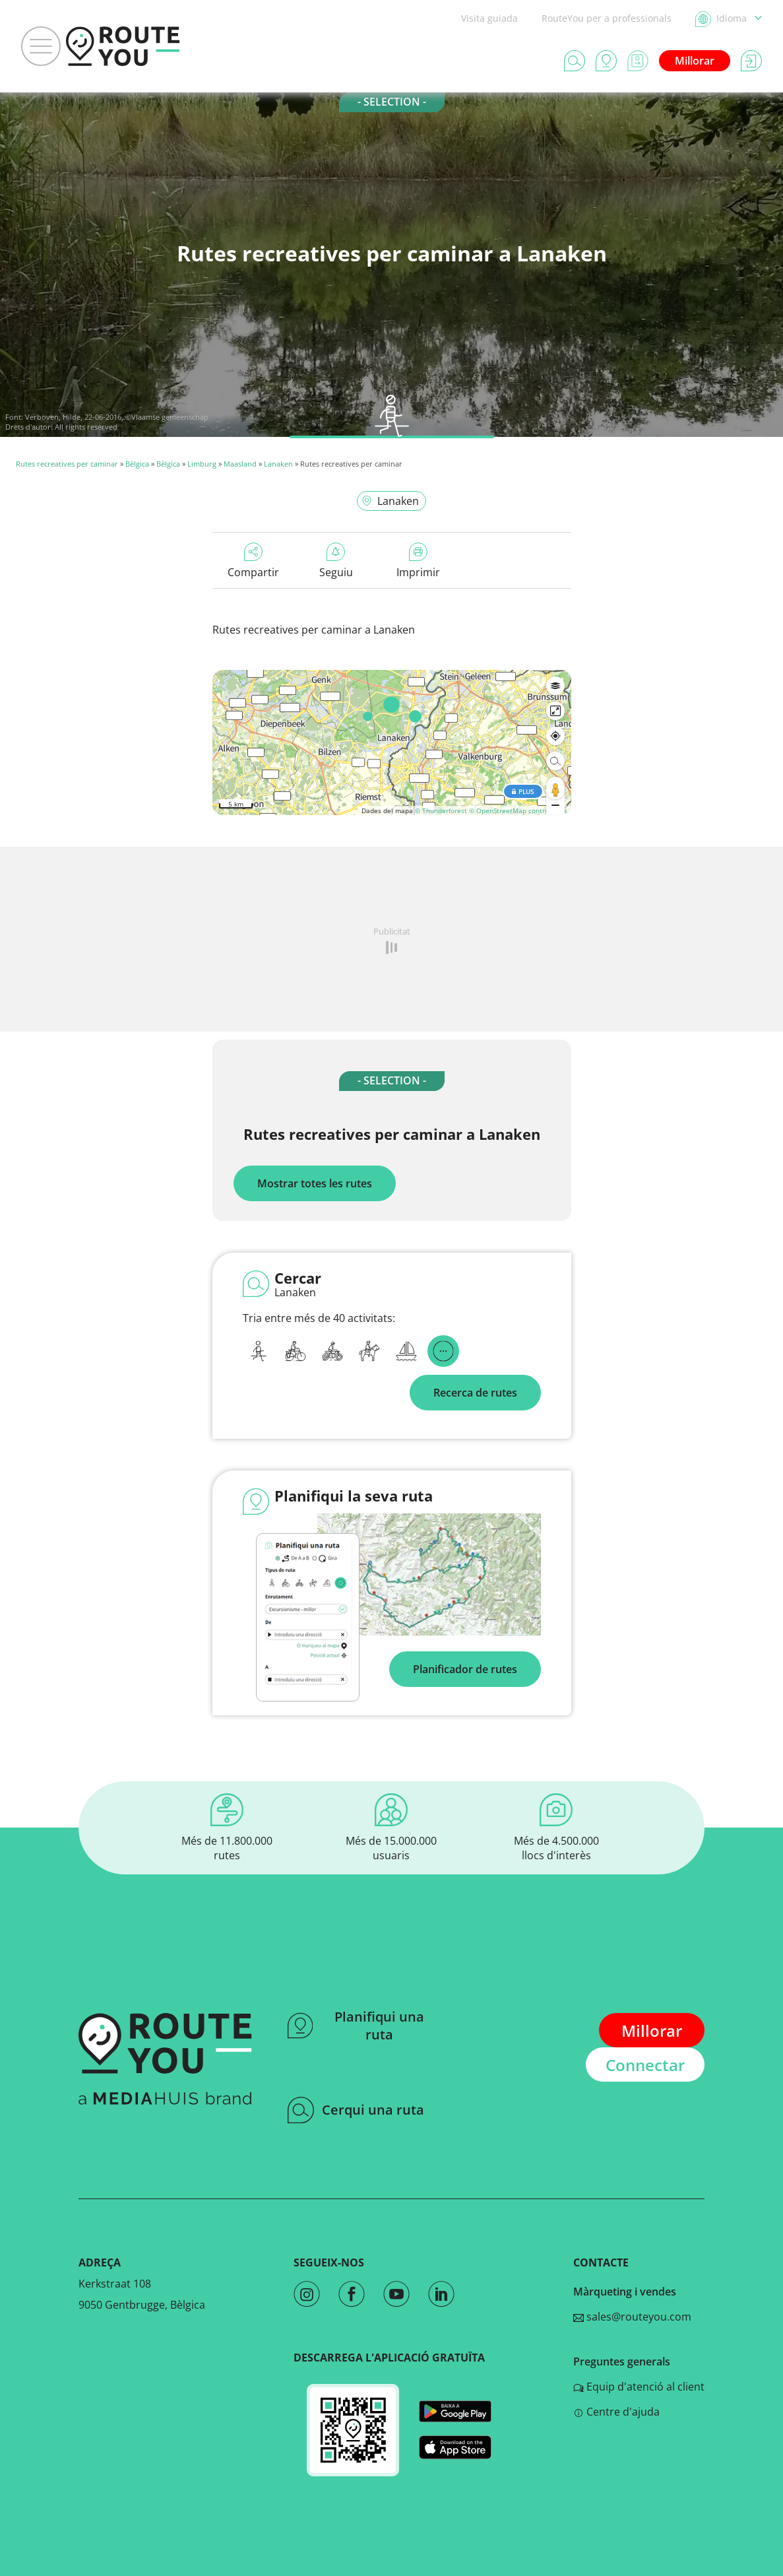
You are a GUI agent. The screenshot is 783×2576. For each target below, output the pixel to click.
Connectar (645, 2065)
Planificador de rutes (465, 1669)
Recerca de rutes (475, 1392)
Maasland (240, 464)
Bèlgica (137, 464)
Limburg (201, 464)
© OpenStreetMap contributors (518, 810)
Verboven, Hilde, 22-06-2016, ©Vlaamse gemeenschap (116, 417)
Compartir (253, 561)
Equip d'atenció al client (639, 2386)
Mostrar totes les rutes (314, 1183)
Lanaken (278, 464)
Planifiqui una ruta (356, 2025)
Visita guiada (489, 18)
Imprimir (418, 561)
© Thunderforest (441, 810)
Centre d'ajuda (616, 2411)
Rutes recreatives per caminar (67, 464)
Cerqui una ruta (356, 2110)
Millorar (694, 60)
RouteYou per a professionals (607, 18)
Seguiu (336, 561)
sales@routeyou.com (632, 2316)
